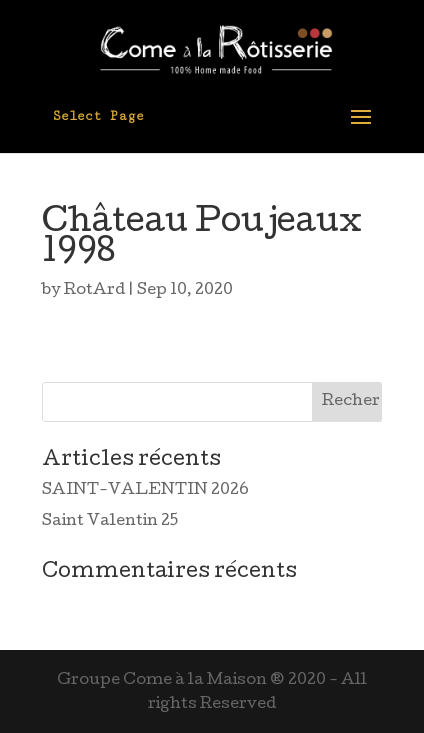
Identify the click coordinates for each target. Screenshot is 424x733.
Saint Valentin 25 (110, 522)
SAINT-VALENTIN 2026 (145, 491)
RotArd (94, 291)
